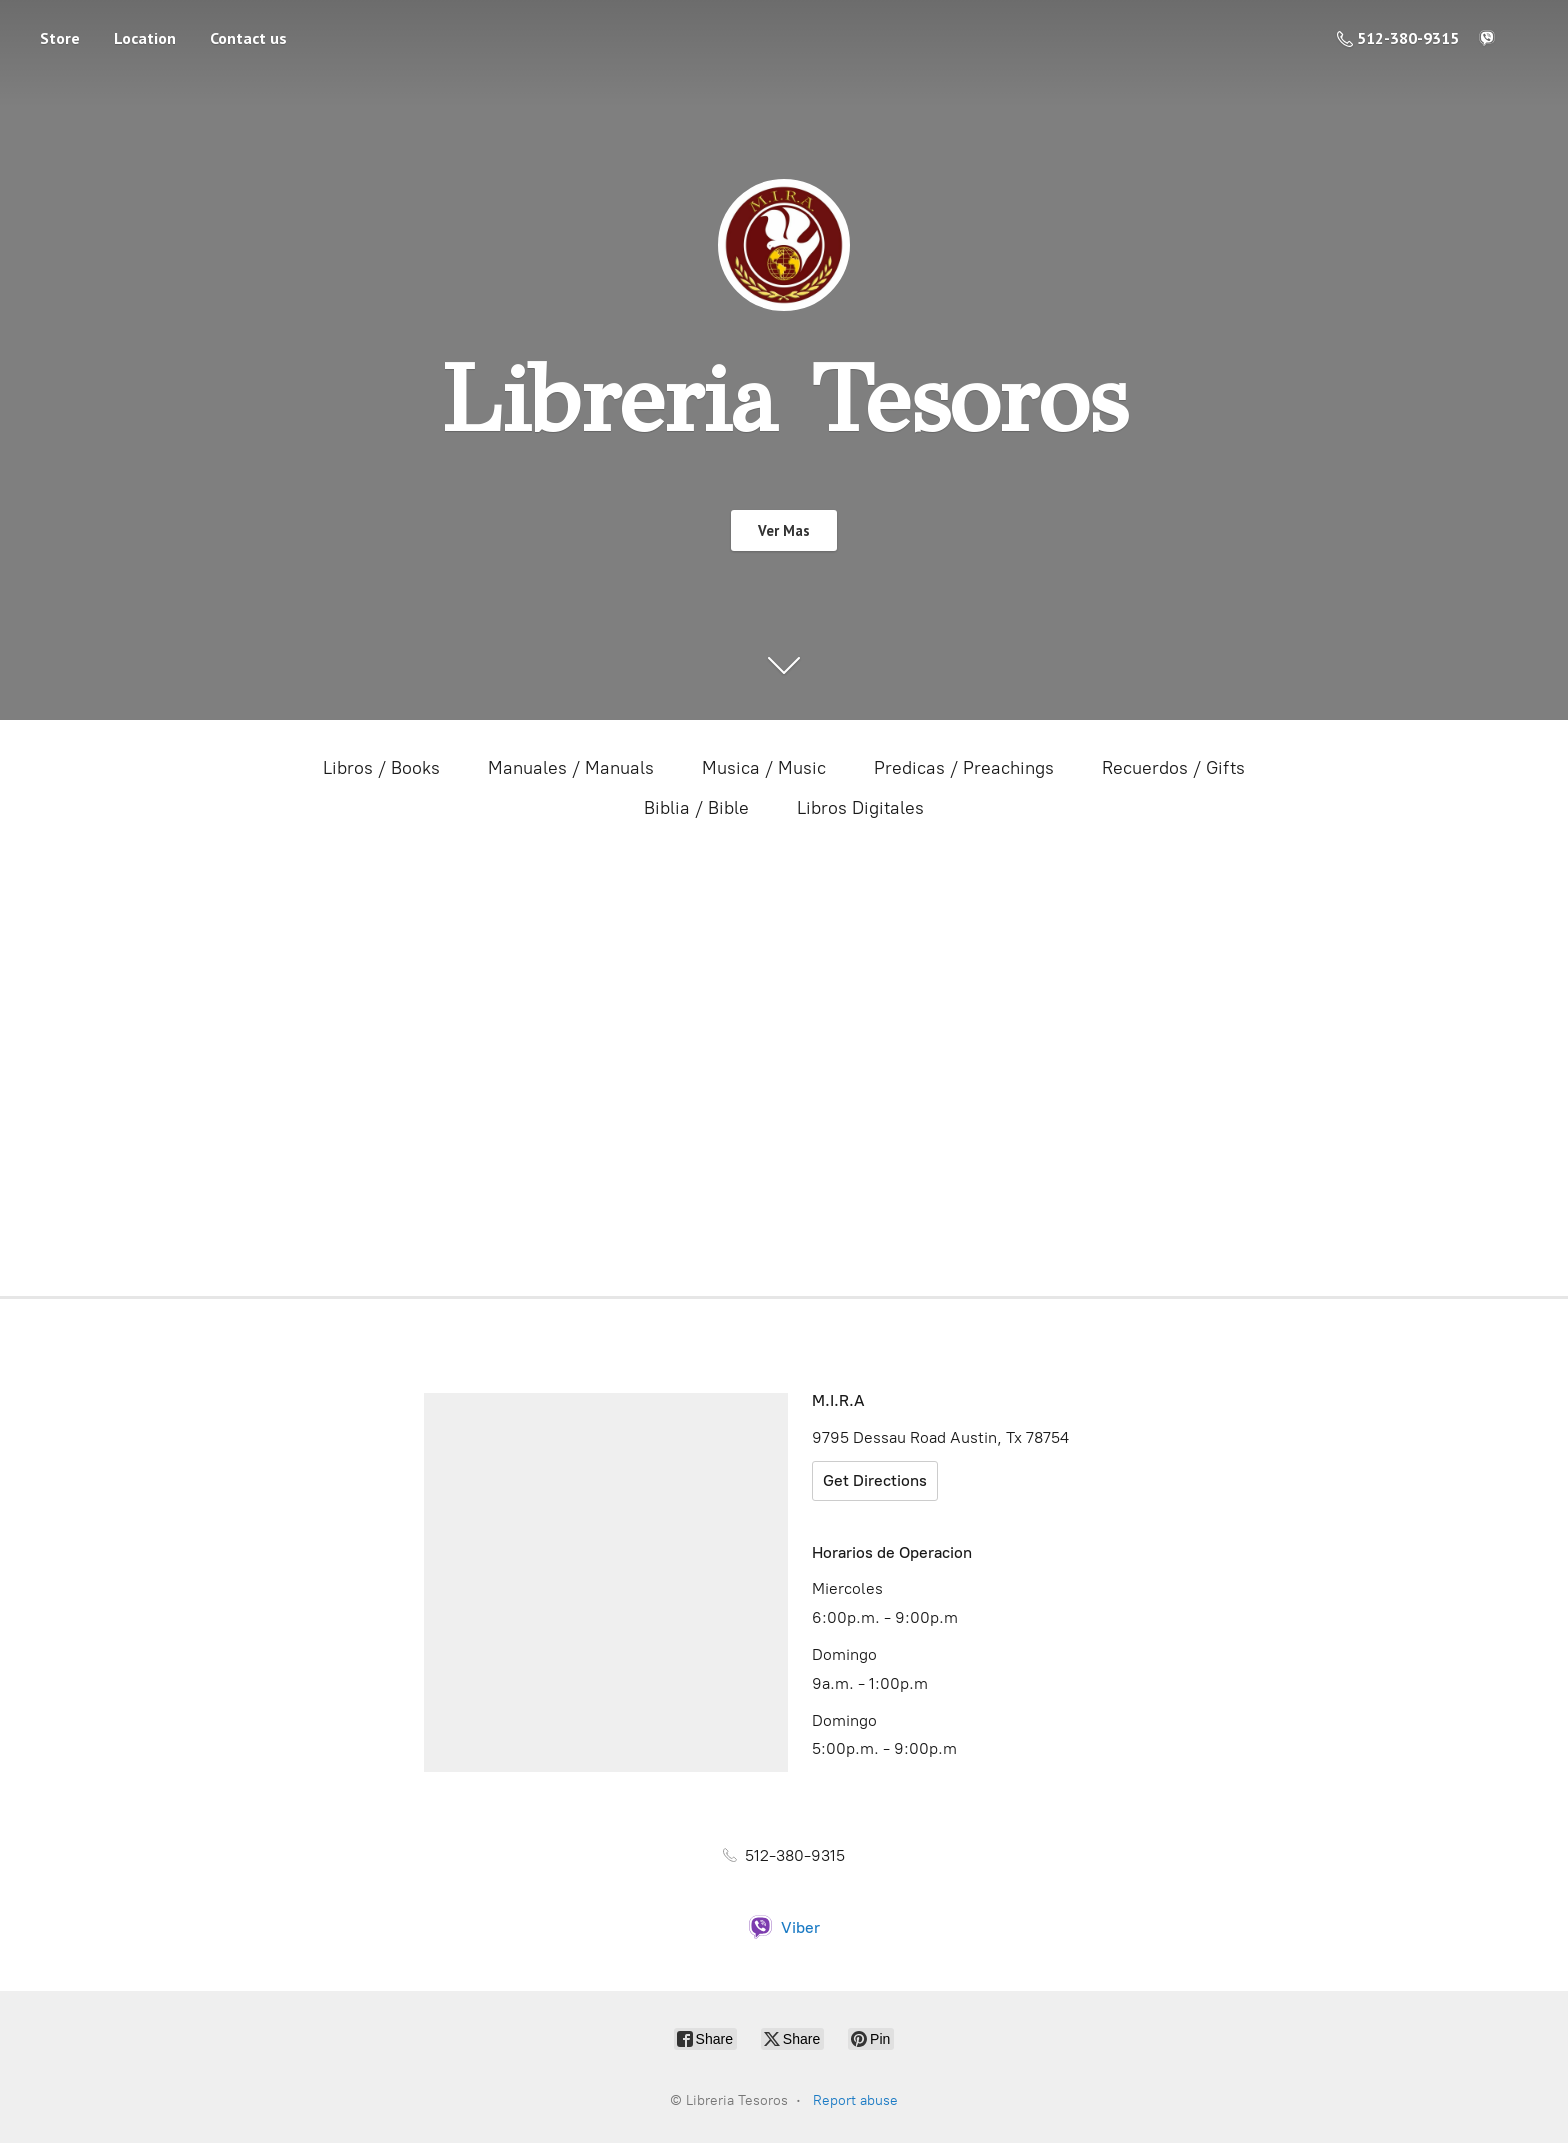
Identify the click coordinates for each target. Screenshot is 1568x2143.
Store (60, 38)
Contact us (248, 38)
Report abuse (855, 2100)
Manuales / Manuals (571, 768)
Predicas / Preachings (964, 768)
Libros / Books (381, 768)
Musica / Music (764, 768)
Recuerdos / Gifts (1173, 768)
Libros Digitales (860, 808)
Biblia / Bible (696, 808)
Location (145, 38)
